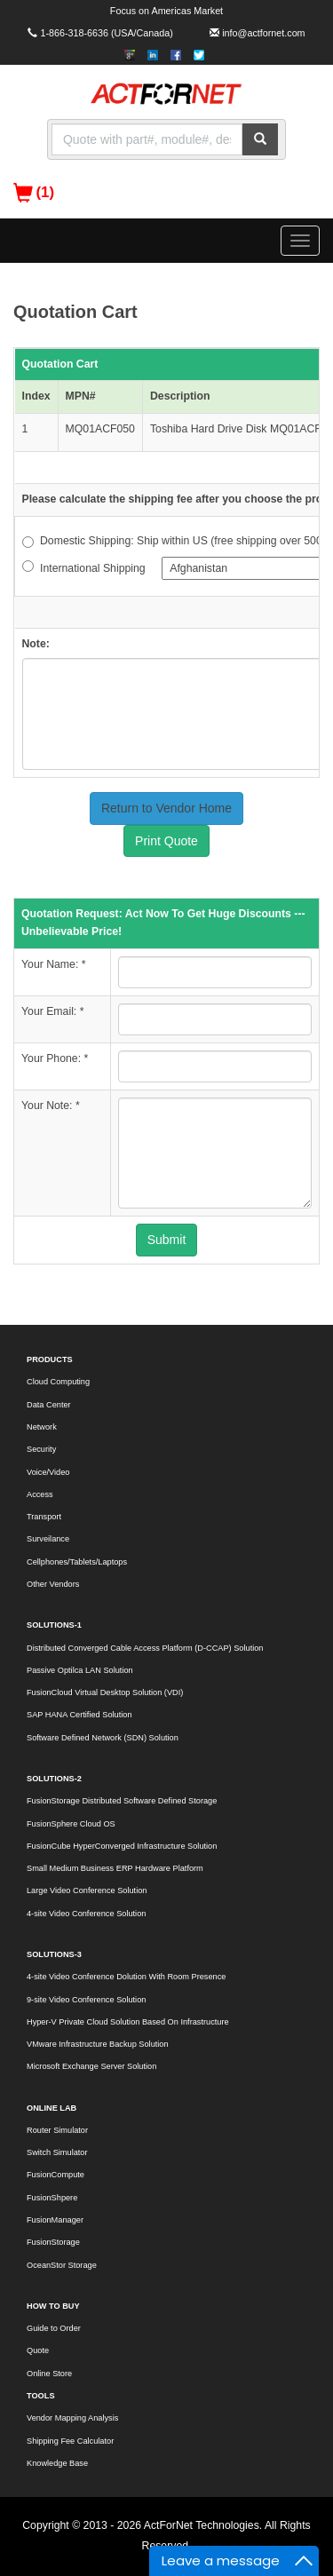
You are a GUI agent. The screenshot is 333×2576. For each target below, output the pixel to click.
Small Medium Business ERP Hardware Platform (115, 1868)
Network (42, 1427)
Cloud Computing (58, 1381)
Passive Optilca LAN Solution (80, 1670)
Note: (36, 644)
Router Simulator (57, 2130)
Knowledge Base (57, 2463)
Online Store (49, 2373)
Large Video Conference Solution (87, 1890)
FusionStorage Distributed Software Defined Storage (122, 1800)
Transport (44, 1516)
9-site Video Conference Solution (86, 1999)
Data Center (49, 1404)
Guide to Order (54, 2328)
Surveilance (48, 1538)
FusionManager (55, 2219)
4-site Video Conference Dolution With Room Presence (126, 1976)
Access (40, 1494)
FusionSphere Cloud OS (71, 1823)
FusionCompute (55, 2174)
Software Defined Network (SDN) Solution (102, 1737)
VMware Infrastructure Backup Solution (98, 2044)
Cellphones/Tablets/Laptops (77, 1561)
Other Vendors (53, 1584)
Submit (166, 1240)
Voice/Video (48, 1472)
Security (41, 1449)
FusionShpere (52, 2197)
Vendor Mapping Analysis (72, 2418)
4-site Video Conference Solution (86, 1913)
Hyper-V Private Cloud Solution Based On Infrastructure (128, 2021)
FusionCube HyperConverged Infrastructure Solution (122, 1846)
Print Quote (166, 841)
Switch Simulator (57, 2152)
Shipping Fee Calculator (70, 2441)
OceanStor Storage (62, 2265)
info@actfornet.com (263, 33)
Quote (38, 2350)
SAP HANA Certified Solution (79, 1714)
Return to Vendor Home (166, 808)
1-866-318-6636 (74, 33)
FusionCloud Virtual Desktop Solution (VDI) (105, 1692)
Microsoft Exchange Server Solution (91, 2066)
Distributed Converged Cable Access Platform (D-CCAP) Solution (145, 1648)
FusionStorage (53, 2242)
